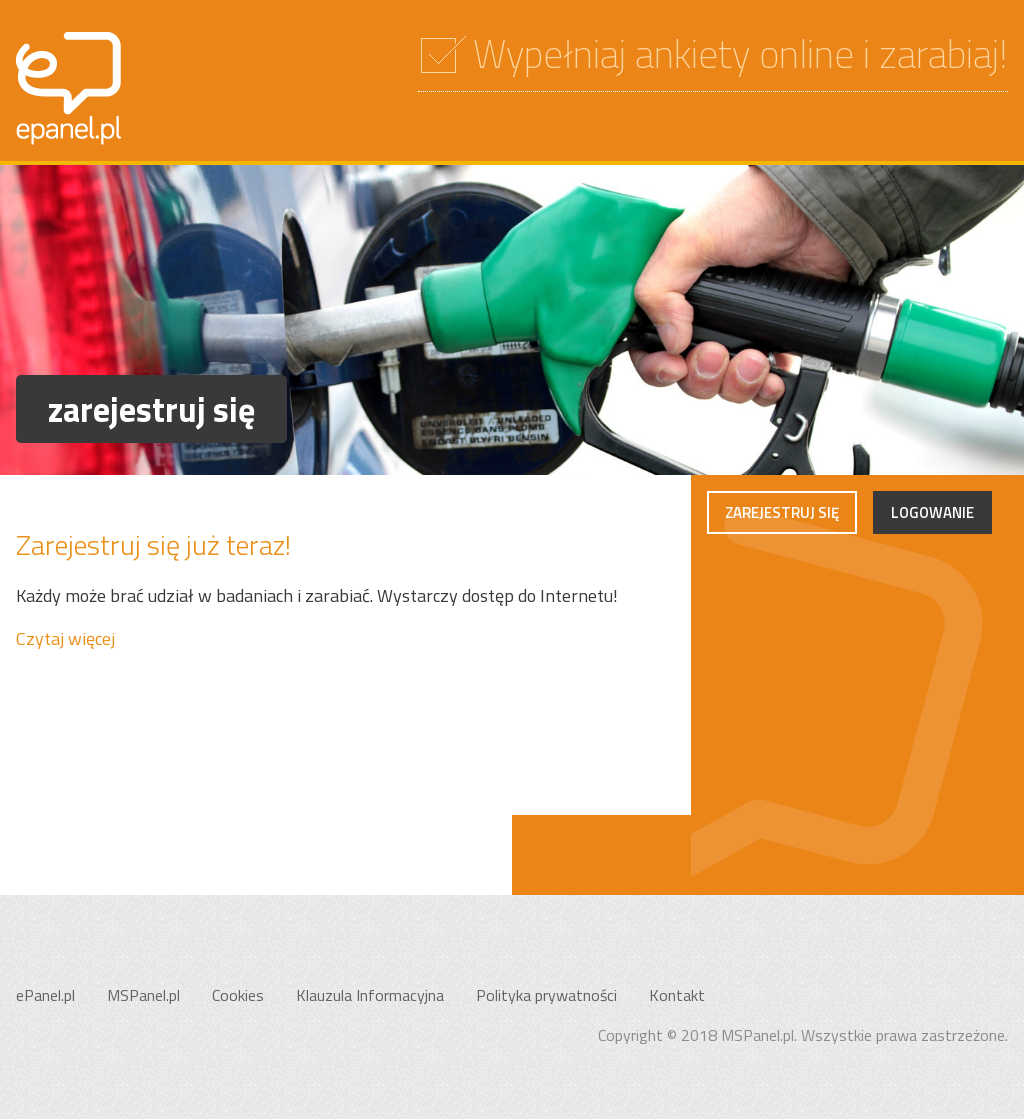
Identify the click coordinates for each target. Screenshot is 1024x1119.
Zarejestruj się (782, 512)
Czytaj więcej (65, 638)
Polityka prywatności (546, 995)
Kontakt (677, 995)
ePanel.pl (45, 995)
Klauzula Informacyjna (370, 995)
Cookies (238, 995)
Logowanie (932, 512)
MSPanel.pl (143, 995)
